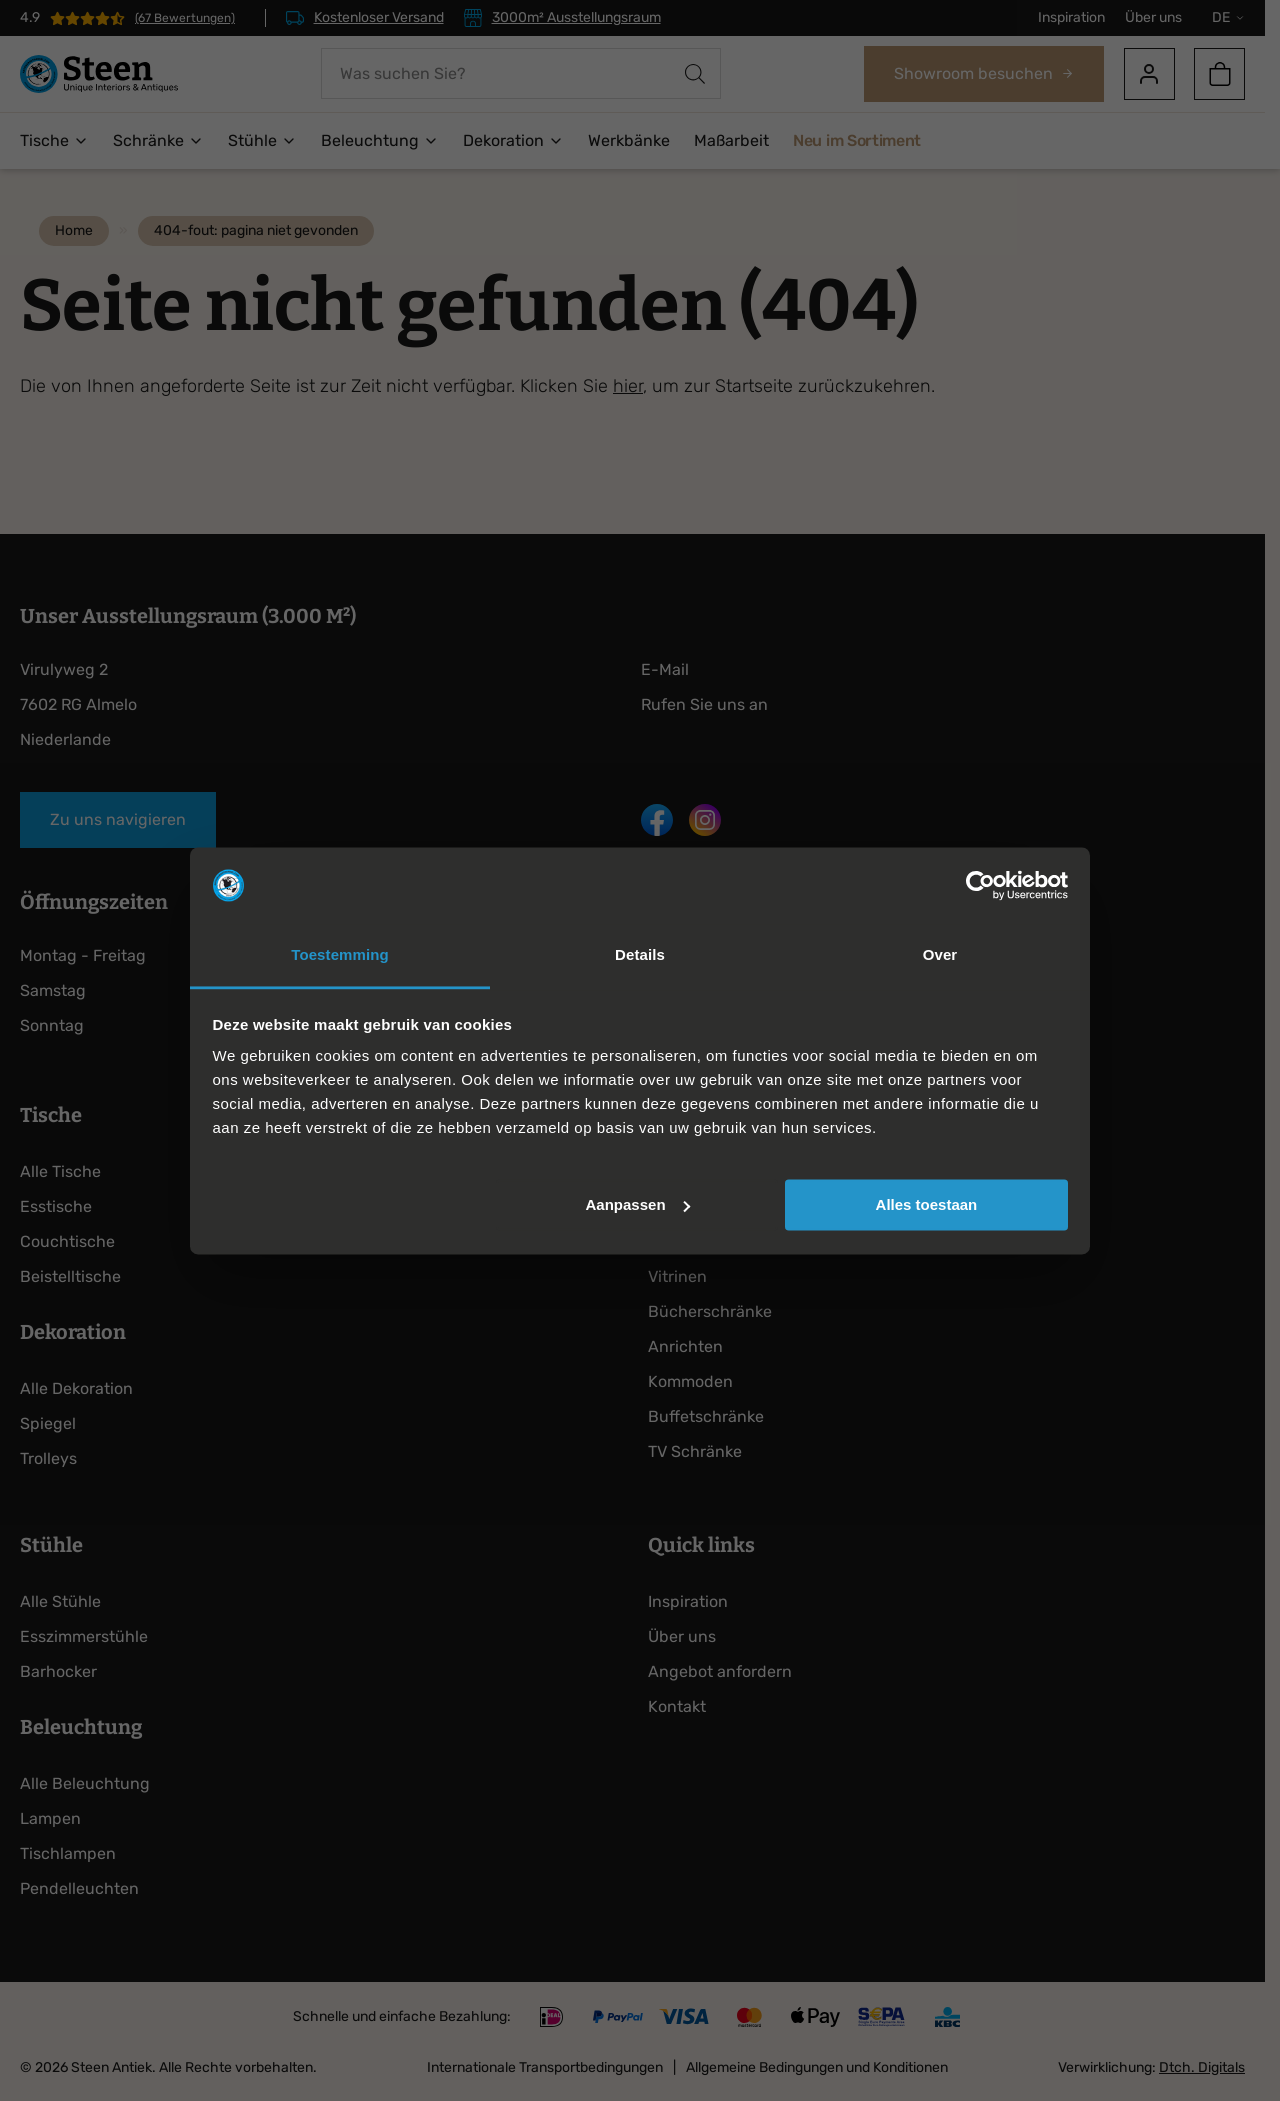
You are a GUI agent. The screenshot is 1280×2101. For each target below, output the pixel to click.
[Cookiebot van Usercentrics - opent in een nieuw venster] (980, 885)
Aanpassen (638, 1204)
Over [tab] (940, 955)
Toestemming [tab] (340, 955)
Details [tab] (640, 955)
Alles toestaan (927, 1204)
